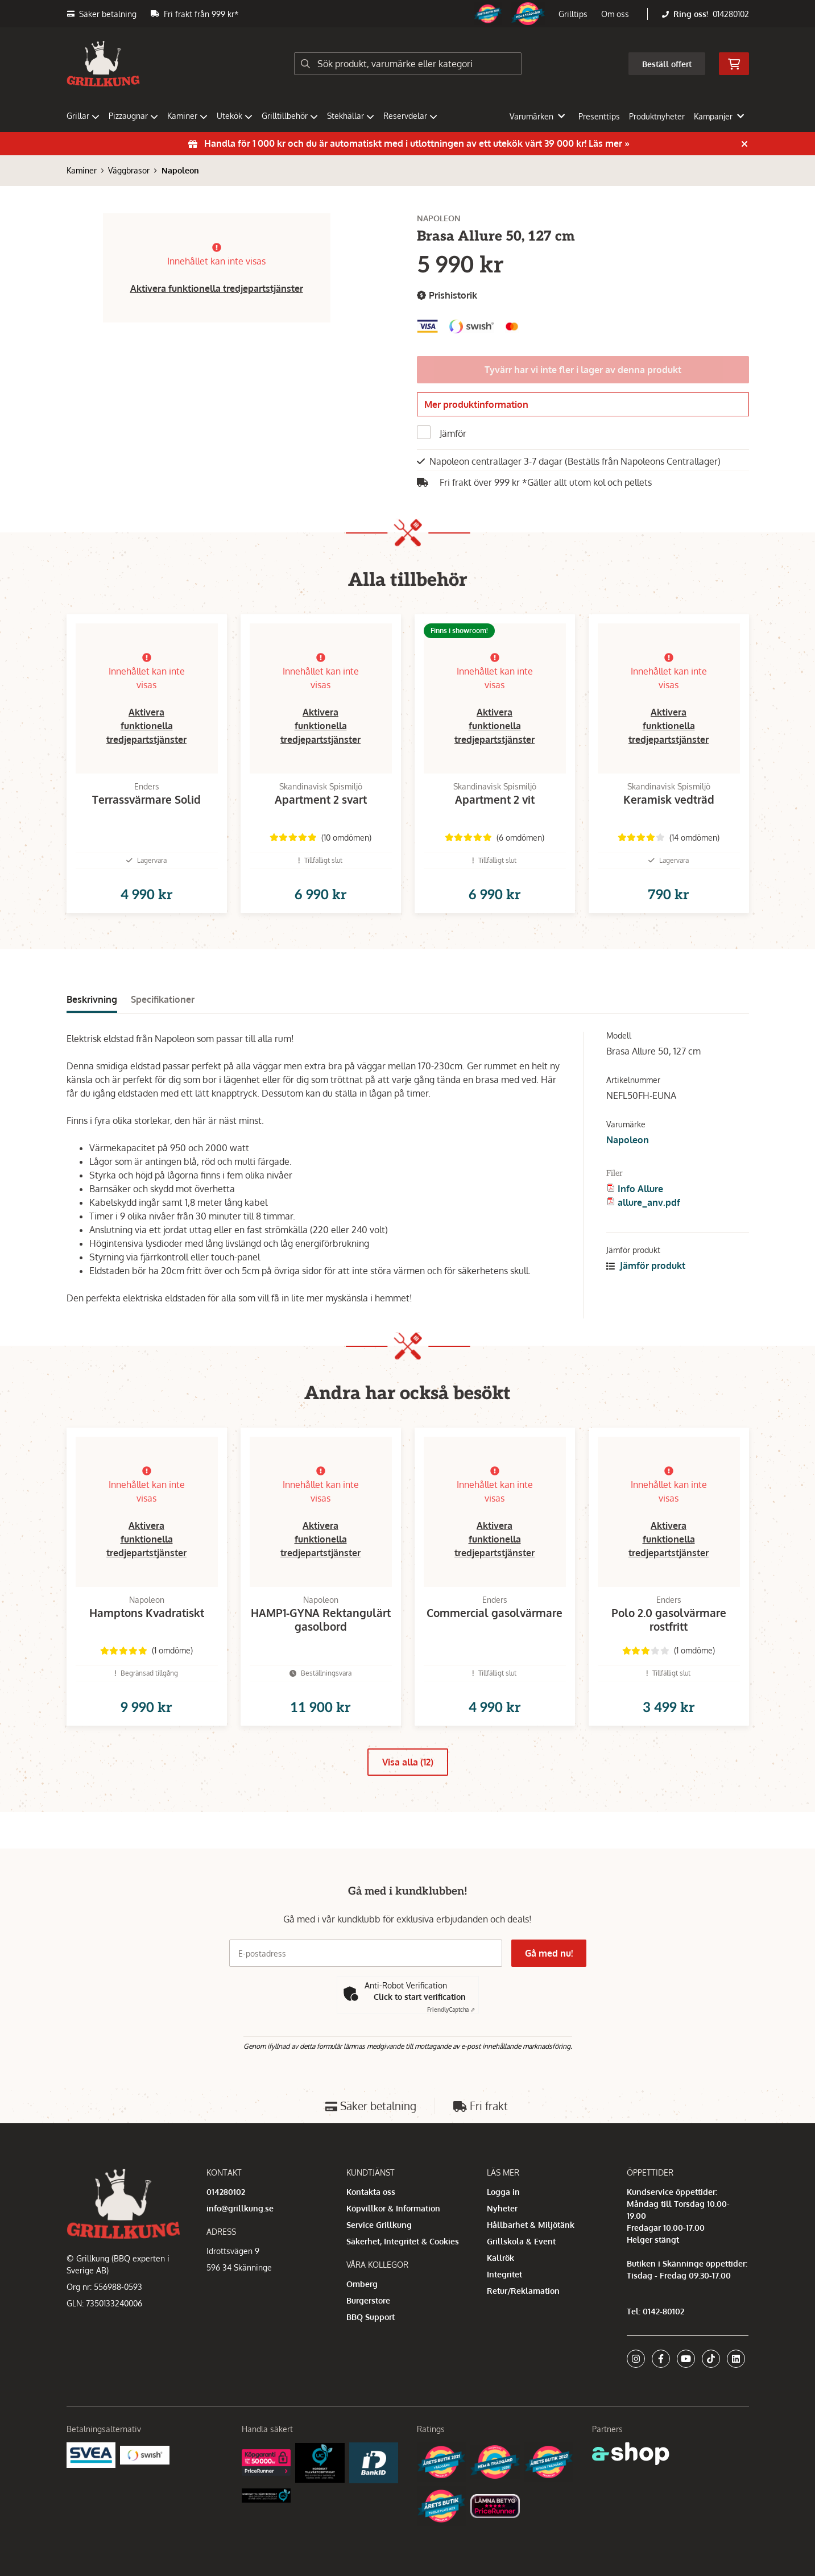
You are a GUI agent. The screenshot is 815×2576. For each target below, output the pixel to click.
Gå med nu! (549, 1953)
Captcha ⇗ (451, 2009)
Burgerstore (368, 2300)
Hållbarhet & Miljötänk (530, 2225)
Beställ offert (667, 64)
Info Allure (640, 1207)
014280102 (731, 14)
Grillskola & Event (521, 2241)
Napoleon (180, 170)
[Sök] (408, 63)
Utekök (235, 116)
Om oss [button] (615, 14)
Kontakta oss (370, 2192)
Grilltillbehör (290, 116)
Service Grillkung (379, 2225)
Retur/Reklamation (523, 2291)
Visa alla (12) (407, 1798)
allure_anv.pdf (649, 1220)
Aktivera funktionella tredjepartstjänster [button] (216, 288)
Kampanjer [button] (719, 116)
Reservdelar (410, 116)
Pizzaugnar (133, 116)
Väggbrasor (129, 170)
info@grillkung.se (240, 2208)
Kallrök (500, 2258)
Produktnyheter (657, 116)
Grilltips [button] (573, 14)
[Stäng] (744, 144)
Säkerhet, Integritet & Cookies (402, 2241)
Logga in (503, 2192)
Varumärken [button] (537, 116)
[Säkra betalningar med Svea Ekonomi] (91, 2454)
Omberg (362, 2284)
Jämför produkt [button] (645, 1283)
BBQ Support (370, 2317)
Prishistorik (447, 295)
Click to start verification (420, 1997)
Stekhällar (350, 116)
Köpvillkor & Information (393, 2208)
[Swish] (144, 2454)
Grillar (83, 116)
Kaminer (187, 116)
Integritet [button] (504, 2274)
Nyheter (502, 2208)
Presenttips (599, 116)
